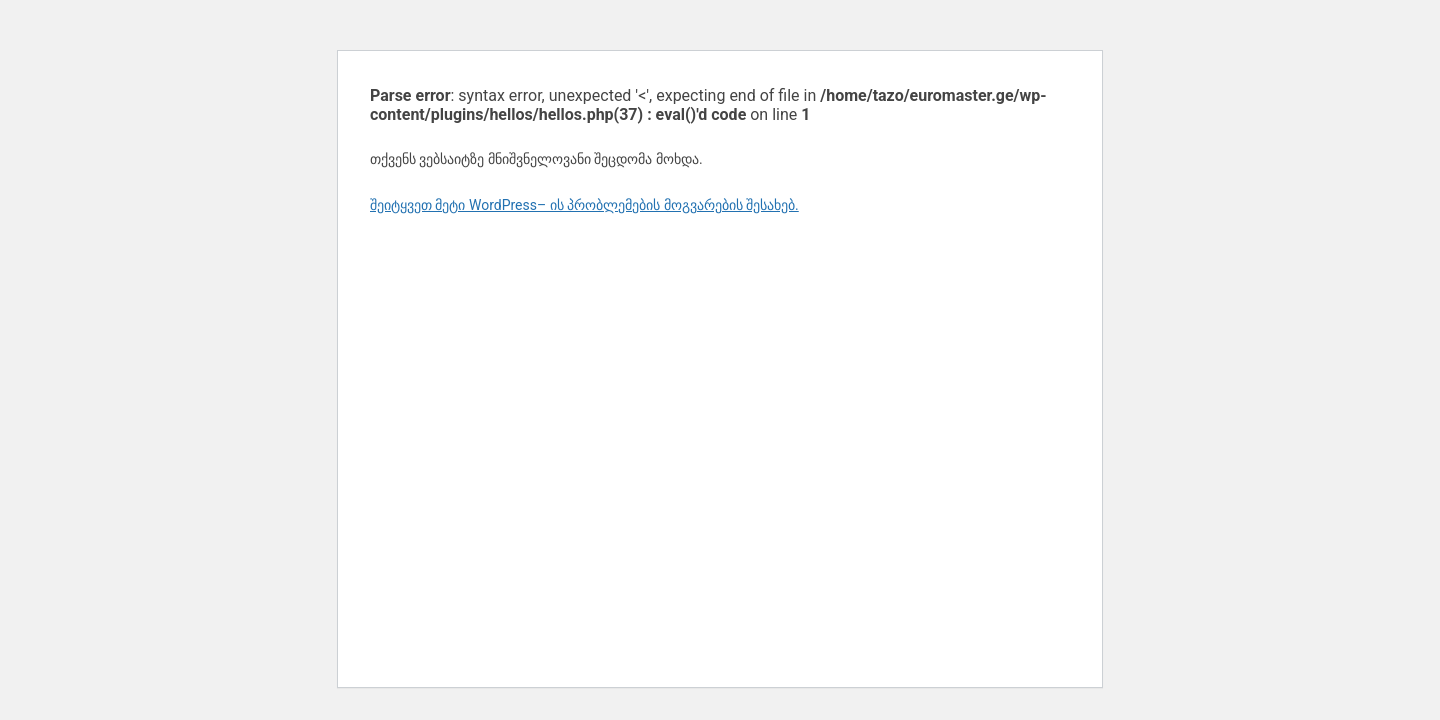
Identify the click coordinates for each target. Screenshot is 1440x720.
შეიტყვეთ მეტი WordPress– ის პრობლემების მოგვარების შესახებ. (584, 205)
